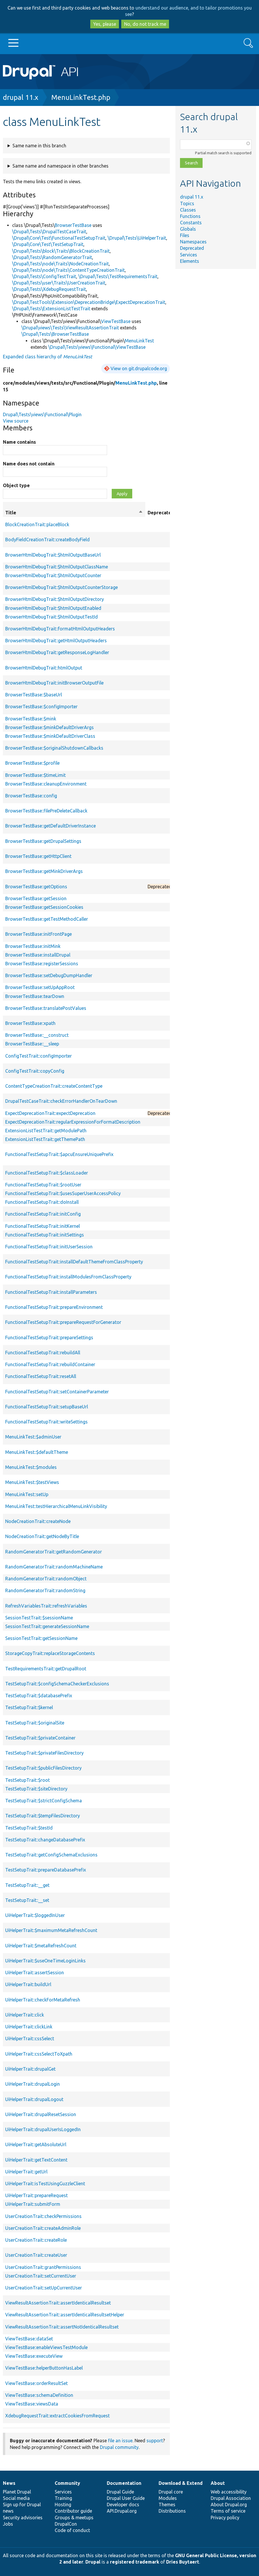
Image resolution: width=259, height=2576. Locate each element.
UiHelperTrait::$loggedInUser (35, 1915)
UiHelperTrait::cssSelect (29, 2038)
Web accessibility (229, 2491)
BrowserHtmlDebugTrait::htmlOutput (43, 667)
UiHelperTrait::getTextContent (36, 2159)
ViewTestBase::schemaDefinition (39, 2395)
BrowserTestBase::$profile (32, 763)
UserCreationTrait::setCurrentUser (40, 2275)
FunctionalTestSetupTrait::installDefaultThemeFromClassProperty (74, 1261)
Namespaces (193, 241)
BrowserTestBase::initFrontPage (38, 934)
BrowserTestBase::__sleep (32, 1043)
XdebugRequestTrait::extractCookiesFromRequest (57, 2415)
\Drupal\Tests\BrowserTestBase (55, 334)
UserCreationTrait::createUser (36, 2255)
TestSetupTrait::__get (27, 1885)
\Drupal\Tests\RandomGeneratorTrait (52, 257)
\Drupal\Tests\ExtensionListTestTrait (51, 308)
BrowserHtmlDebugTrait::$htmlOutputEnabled (53, 608)
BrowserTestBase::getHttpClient (38, 856)
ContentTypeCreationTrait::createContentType (53, 1086)
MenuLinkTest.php (80, 97)
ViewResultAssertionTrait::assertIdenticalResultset (58, 2302)
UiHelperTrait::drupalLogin (32, 2084)
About (218, 2483)
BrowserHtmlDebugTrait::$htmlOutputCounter (53, 575)
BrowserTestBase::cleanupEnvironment (46, 783)
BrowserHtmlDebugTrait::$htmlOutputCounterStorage (61, 587)
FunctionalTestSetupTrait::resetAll (40, 1376)
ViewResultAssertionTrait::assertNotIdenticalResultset (62, 2326)
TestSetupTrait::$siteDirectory (36, 1788)
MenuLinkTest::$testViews (32, 1482)
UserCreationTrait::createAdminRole (43, 2228)
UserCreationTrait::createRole (36, 2240)
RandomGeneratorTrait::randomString (45, 1590)
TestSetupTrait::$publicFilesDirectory (43, 1767)
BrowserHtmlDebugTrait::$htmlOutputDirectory (54, 599)
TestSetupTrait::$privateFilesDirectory (44, 1752)
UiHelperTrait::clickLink (28, 2026)
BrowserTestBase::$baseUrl (33, 694)
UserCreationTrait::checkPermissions (43, 2216)
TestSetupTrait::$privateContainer (40, 1737)
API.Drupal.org (122, 2510)
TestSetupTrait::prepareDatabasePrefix (45, 1869)
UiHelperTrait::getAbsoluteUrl (35, 2144)
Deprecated (192, 248)
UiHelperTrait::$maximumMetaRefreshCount (51, 1930)
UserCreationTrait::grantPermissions (43, 2267)
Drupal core (171, 2491)
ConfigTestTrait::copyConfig (34, 1071)
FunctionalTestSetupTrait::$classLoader (46, 1172)
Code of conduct (72, 2530)
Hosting (63, 2504)
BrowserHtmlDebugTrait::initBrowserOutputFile (54, 682)
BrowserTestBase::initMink (32, 946)
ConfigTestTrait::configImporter (38, 1055)
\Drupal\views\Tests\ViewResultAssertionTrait (70, 327)
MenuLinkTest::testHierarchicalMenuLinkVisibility (56, 1506)
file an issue (120, 2440)
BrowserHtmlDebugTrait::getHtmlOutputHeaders (56, 640)
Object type (16, 485)
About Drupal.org (229, 2504)
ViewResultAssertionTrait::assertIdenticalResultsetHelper (64, 2314)
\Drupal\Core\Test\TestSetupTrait (47, 244)
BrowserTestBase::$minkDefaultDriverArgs (49, 727)
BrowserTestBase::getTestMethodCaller (46, 919)
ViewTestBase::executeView (34, 2356)
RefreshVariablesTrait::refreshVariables (46, 1605)
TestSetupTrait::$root (27, 1780)
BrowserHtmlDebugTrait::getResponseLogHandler (57, 652)
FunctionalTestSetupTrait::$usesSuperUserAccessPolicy (63, 1193)
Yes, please (104, 24)
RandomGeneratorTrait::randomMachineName (54, 1566)
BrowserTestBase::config (31, 795)
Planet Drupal (17, 2491)
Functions (190, 216)
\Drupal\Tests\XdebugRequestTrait (49, 289)
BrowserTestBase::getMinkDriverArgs (44, 871)
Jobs (8, 2524)
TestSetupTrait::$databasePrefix (38, 1695)
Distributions (172, 2510)
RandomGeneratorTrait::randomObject (46, 1578)
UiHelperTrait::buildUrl (28, 1984)
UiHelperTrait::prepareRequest (36, 2195)
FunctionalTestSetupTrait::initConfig (43, 1214)
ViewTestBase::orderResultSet (36, 2383)
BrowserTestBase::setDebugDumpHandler (48, 975)
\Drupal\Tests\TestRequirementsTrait (117, 276)
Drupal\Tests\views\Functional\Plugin (42, 414)
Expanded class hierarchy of (47, 356)
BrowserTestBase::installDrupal (37, 954)
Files (184, 235)
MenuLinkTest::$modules (31, 1467)
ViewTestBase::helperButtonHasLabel (44, 2367)
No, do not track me (145, 24)
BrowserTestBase (73, 225)
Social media (16, 2498)
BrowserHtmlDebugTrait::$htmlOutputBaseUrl (53, 554)
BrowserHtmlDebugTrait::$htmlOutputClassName (56, 566)
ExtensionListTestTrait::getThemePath (45, 1139)
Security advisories (23, 2517)
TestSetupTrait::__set (27, 1900)
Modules (168, 2498)
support (154, 2440)
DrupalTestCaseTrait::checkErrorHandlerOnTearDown (61, 1101)
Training (63, 2498)
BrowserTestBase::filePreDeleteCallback (46, 810)
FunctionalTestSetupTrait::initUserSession (49, 1246)
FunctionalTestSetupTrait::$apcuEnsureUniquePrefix (59, 1154)
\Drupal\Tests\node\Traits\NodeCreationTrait (60, 263)
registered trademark (134, 2561)
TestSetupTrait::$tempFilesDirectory (42, 1815)
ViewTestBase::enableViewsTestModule (46, 2347)
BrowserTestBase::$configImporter (41, 706)
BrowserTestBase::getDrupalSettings (43, 841)
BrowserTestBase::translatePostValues (45, 1008)
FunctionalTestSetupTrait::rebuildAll (42, 1352)
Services (188, 254)
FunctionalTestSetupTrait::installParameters (51, 1292)
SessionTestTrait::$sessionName (39, 1617)
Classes (188, 209)
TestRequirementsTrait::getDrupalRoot (45, 1668)
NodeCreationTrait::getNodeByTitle (42, 1536)
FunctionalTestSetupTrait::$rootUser (43, 1184)
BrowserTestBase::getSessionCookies (44, 907)
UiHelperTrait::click (24, 2014)
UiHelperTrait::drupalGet (30, 2069)
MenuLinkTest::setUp (26, 1494)
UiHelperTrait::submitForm (32, 2204)
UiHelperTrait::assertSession (34, 1972)
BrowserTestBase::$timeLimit (35, 775)
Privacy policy (225, 2517)
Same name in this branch (39, 145)
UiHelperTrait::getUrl (26, 2171)
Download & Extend (181, 2483)
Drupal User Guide (126, 2498)
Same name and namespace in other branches (60, 165)
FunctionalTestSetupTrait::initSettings (44, 1234)
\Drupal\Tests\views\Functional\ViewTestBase (97, 347)
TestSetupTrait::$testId (29, 1827)
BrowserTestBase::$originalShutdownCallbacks (54, 748)
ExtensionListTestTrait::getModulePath (46, 1130)
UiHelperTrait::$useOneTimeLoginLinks (45, 1960)
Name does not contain (28, 463)
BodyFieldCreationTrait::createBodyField (47, 539)
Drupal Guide (120, 2491)
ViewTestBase (116, 321)
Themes (167, 2504)
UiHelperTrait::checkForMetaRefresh (42, 1999)
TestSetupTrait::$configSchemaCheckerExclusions (57, 1683)
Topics (187, 203)
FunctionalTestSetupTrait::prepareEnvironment (54, 1307)
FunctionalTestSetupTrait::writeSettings (46, 1421)
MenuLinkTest (139, 340)
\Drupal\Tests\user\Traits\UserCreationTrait (58, 282)
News (9, 2483)
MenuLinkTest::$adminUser (33, 1436)
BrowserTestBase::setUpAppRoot (40, 987)
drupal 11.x (20, 97)
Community (67, 2483)
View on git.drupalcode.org (139, 368)
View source (15, 420)
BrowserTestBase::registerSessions (41, 963)
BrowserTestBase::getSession (36, 898)
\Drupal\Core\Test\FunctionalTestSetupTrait (58, 238)
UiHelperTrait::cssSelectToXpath (38, 2053)
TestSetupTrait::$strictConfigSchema (43, 1800)
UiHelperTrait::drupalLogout (34, 2099)
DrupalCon (66, 2524)
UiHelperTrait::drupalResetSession (40, 2114)
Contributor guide (73, 2510)
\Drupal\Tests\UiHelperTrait (137, 238)
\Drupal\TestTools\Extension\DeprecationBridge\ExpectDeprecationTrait (88, 302)
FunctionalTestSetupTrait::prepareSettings (49, 1337)
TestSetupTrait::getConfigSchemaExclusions (51, 1854)
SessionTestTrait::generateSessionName (47, 1626)
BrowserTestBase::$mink (30, 718)
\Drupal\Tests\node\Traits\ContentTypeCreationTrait (68, 270)
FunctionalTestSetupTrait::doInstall (42, 1202)
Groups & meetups (74, 2517)
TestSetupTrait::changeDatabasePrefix (45, 1839)
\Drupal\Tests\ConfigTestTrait (44, 276)
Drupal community (119, 2447)
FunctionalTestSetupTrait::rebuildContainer (50, 1364)
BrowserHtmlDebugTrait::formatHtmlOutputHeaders (60, 628)
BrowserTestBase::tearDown (34, 996)
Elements (189, 261)
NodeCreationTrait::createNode (38, 1521)
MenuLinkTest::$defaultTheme (36, 1452)
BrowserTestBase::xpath (30, 1023)
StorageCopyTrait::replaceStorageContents (50, 1653)
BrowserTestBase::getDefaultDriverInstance (50, 825)
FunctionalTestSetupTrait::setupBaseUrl (46, 1406)
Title (74, 512)
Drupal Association (231, 2498)
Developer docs (123, 2504)
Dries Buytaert (182, 2561)
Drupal (92, 2561)
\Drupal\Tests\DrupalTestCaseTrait (49, 231)
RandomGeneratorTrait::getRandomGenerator (53, 1551)
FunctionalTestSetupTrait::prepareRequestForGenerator (63, 1322)
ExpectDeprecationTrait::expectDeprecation (50, 1113)
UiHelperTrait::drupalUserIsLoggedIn (43, 2129)
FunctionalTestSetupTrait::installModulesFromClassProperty (68, 1276)
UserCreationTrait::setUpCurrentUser (43, 2287)
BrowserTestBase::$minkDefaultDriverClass (50, 736)
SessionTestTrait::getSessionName (41, 1638)
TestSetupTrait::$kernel (29, 1707)
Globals (188, 229)
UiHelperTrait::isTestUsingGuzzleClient (45, 2183)
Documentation (124, 2483)
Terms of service (228, 2510)
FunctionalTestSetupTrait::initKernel (42, 1226)
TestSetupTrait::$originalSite (34, 1722)
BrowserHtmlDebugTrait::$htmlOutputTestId (51, 616)
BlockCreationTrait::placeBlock (37, 524)
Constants (191, 222)
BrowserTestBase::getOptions (36, 886)
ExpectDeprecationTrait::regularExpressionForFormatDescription (72, 1121)
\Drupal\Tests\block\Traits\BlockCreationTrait (61, 251)
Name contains (19, 442)
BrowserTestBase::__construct (37, 1035)
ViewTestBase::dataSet (29, 2338)
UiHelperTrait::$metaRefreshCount (40, 1945)
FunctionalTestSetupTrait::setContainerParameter (57, 1391)
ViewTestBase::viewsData (31, 2403)
